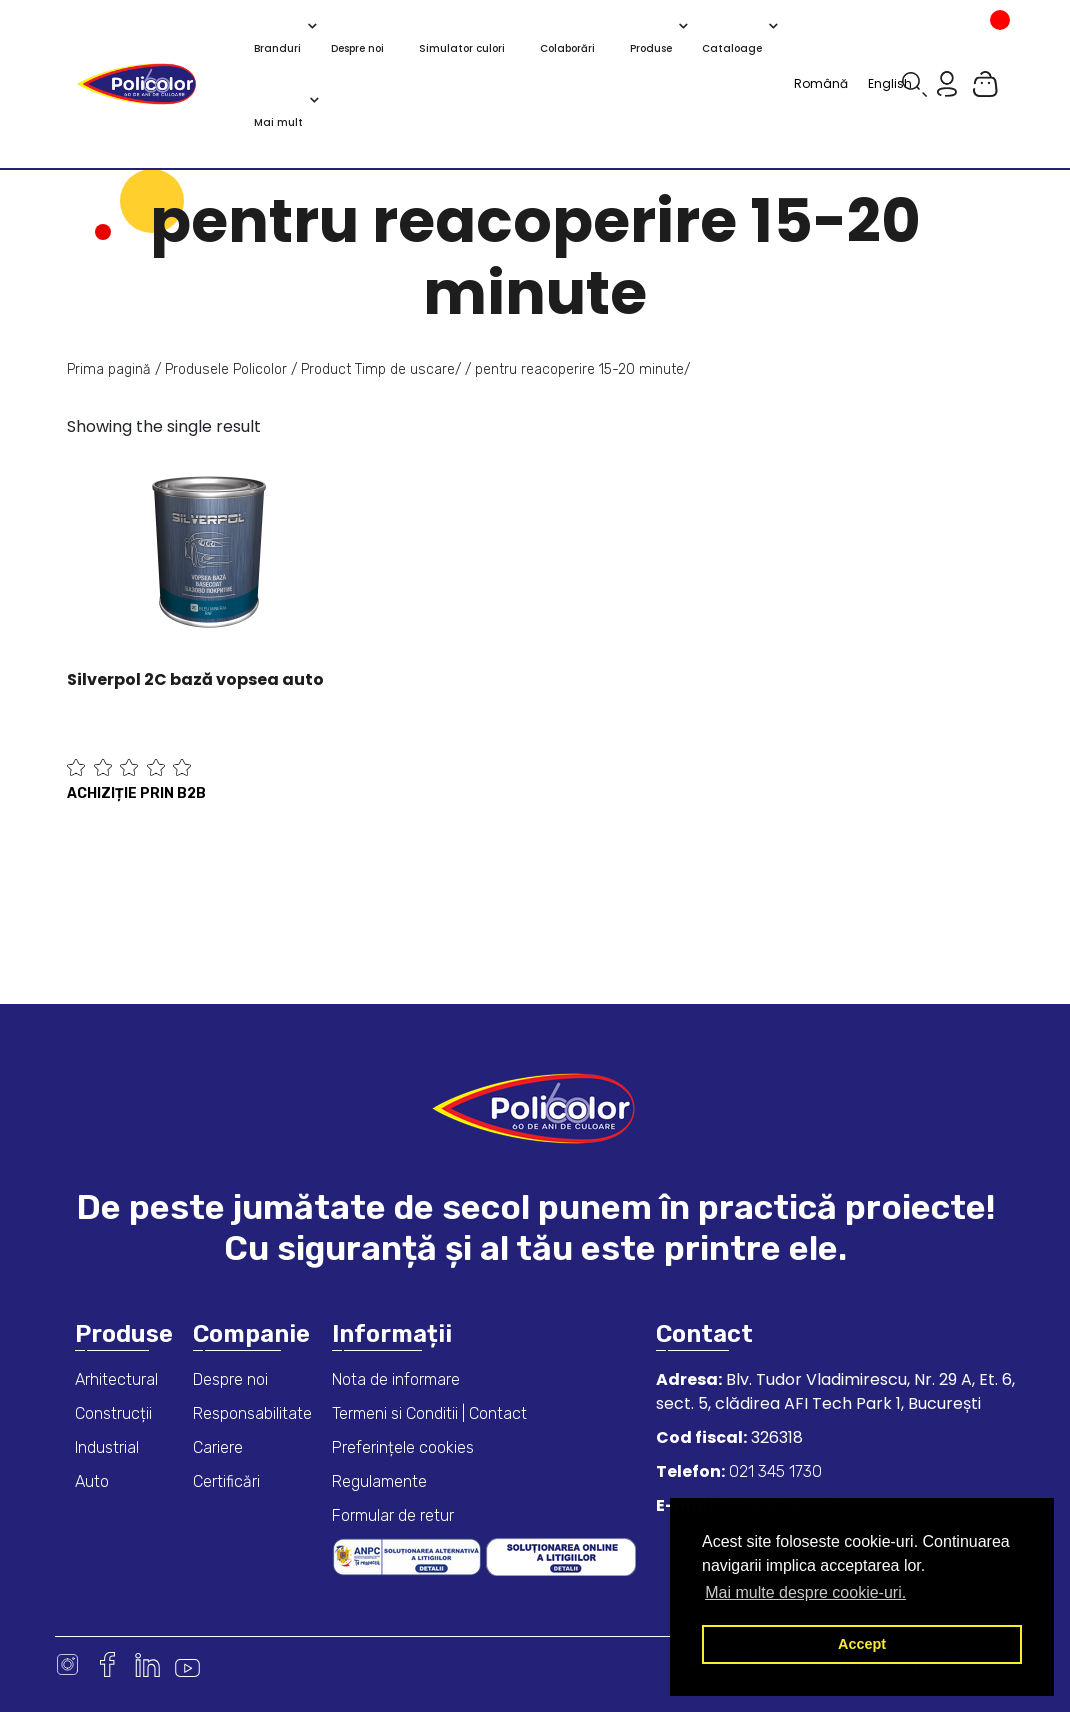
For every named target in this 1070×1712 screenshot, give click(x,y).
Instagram (67, 1664)
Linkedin (147, 1664)
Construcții (113, 1413)
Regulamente (379, 1481)
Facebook (107, 1664)
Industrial (107, 1447)
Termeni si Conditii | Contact (429, 1413)
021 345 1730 (773, 1471)
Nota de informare (396, 1379)
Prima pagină (109, 369)
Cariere (218, 1447)
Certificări (226, 1481)
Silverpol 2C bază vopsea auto (195, 679)
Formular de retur (393, 1515)
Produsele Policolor (226, 369)
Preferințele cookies (403, 1447)
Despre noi (230, 1379)
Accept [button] (862, 1644)
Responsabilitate (252, 1413)
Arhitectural (116, 1379)
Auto (92, 1481)
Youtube (187, 1664)
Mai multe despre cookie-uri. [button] (805, 1592)
